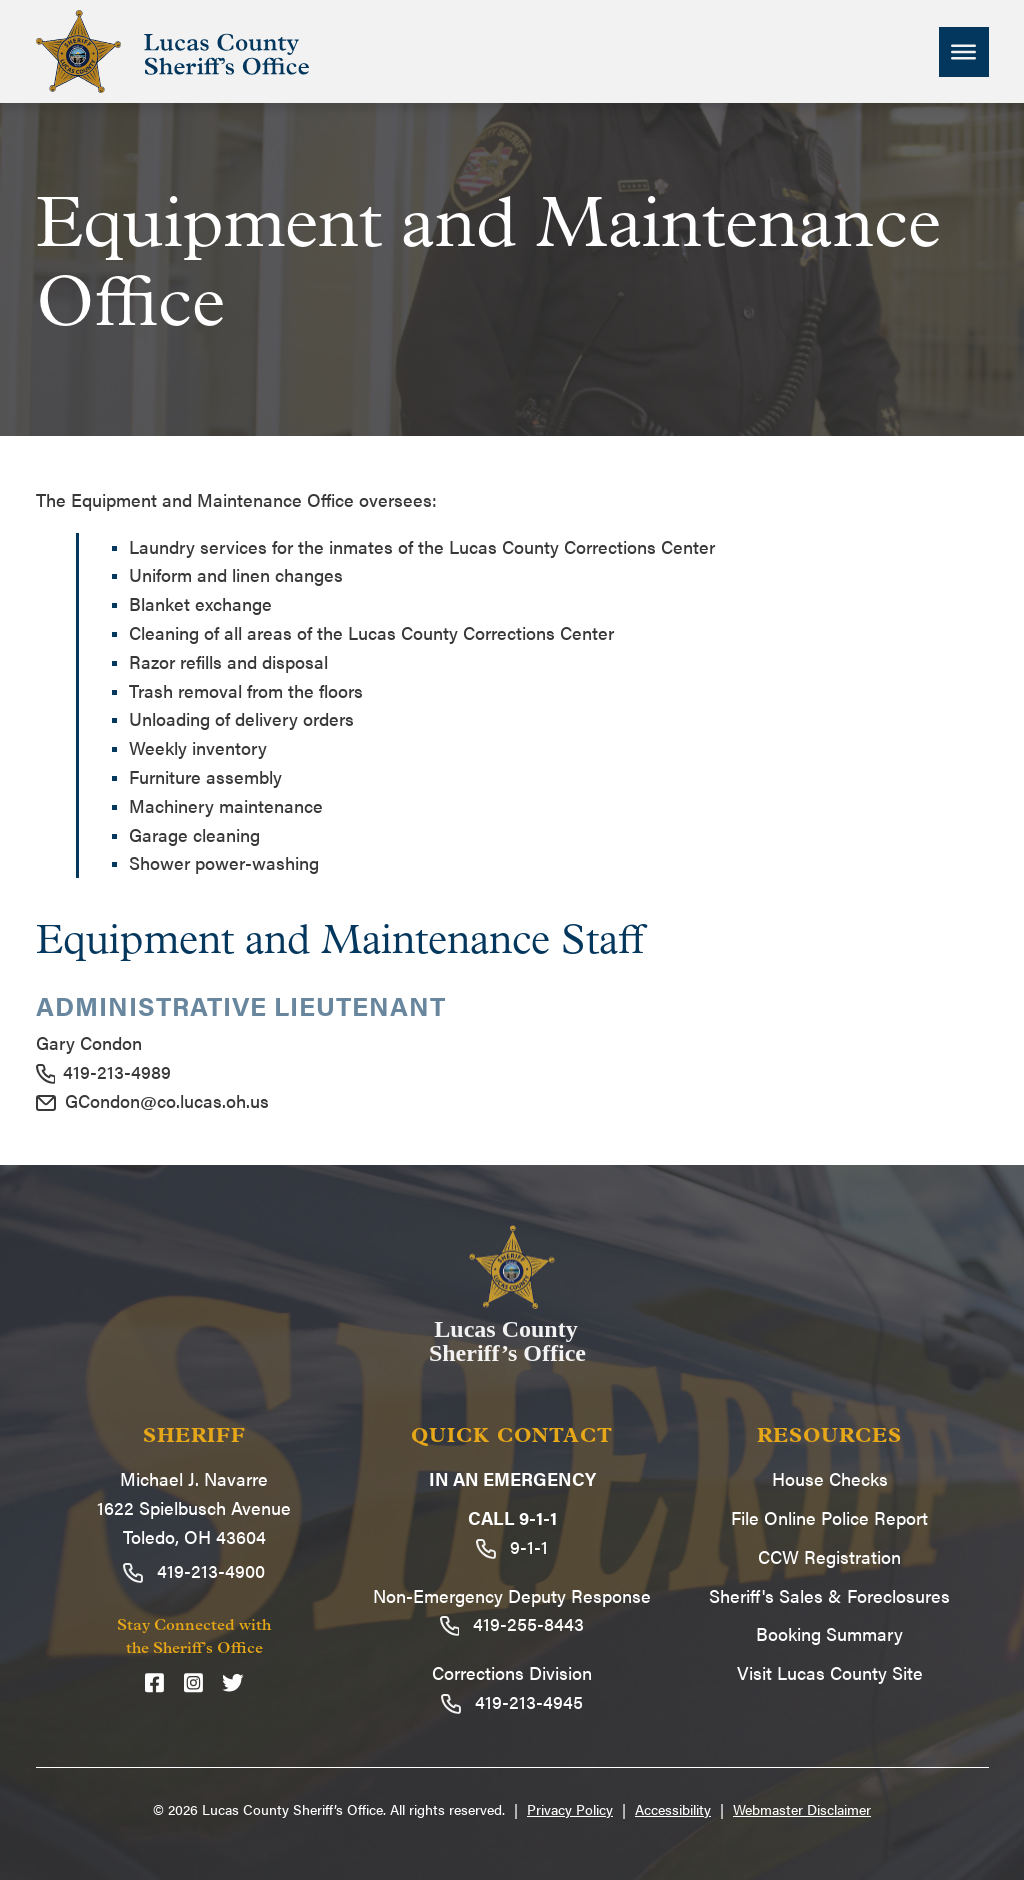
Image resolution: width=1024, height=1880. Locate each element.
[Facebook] (154, 1682)
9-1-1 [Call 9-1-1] (512, 1546)
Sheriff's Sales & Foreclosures (829, 1595)
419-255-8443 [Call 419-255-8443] (512, 1623)
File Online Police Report (829, 1517)
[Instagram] (193, 1682)
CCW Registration (829, 1556)
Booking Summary (829, 1633)
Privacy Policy (570, 1809)
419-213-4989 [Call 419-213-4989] (104, 1071)
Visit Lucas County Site (830, 1672)
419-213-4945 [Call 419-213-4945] (512, 1701)
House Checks (830, 1478)
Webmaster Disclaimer (802, 1809)
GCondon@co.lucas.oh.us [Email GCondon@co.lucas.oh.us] (152, 1100)
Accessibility (673, 1809)
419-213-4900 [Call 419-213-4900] (194, 1570)
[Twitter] (233, 1682)
